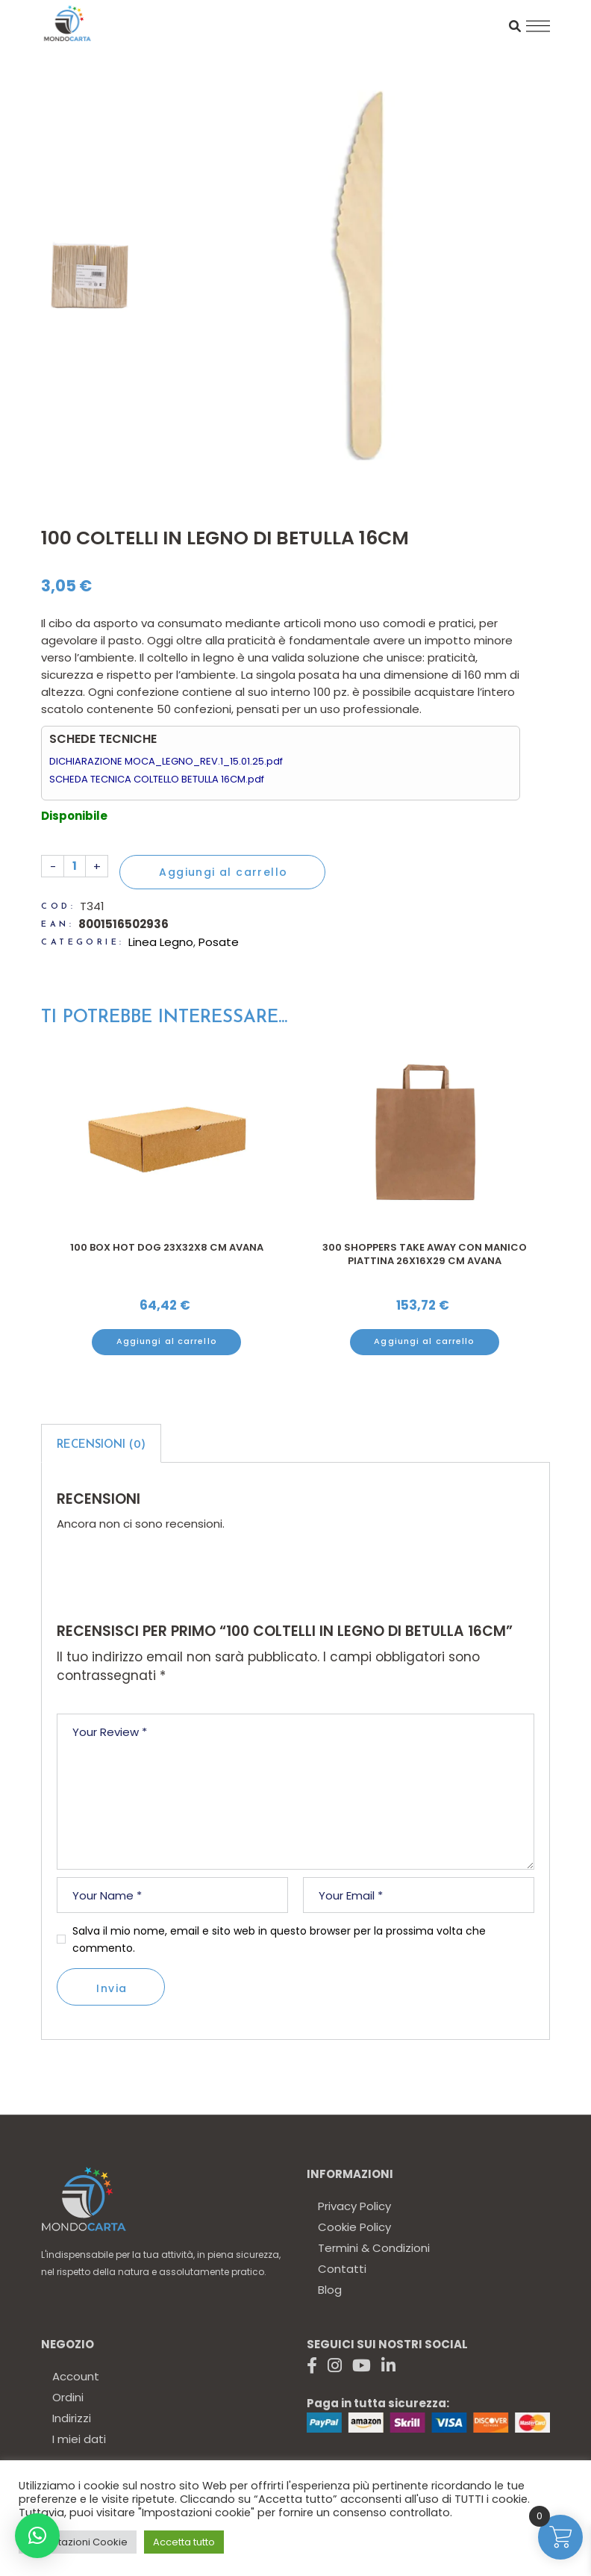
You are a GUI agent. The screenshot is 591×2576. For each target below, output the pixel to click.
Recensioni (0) (101, 1445)
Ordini (68, 2397)
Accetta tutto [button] (184, 2542)
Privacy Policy (354, 2206)
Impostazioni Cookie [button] (78, 2542)
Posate (218, 942)
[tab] (101, 1443)
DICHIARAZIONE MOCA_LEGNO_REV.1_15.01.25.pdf (166, 761)
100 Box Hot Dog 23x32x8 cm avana (166, 1247)
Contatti (342, 2269)
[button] (37, 2535)
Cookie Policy (354, 2227)
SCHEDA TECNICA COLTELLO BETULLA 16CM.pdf (156, 779)
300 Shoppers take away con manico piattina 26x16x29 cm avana (424, 1254)
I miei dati (79, 2439)
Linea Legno (160, 942)
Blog (330, 2289)
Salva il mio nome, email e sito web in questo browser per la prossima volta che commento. (279, 1939)
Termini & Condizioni (374, 2248)
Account (75, 2376)
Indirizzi (71, 2418)
